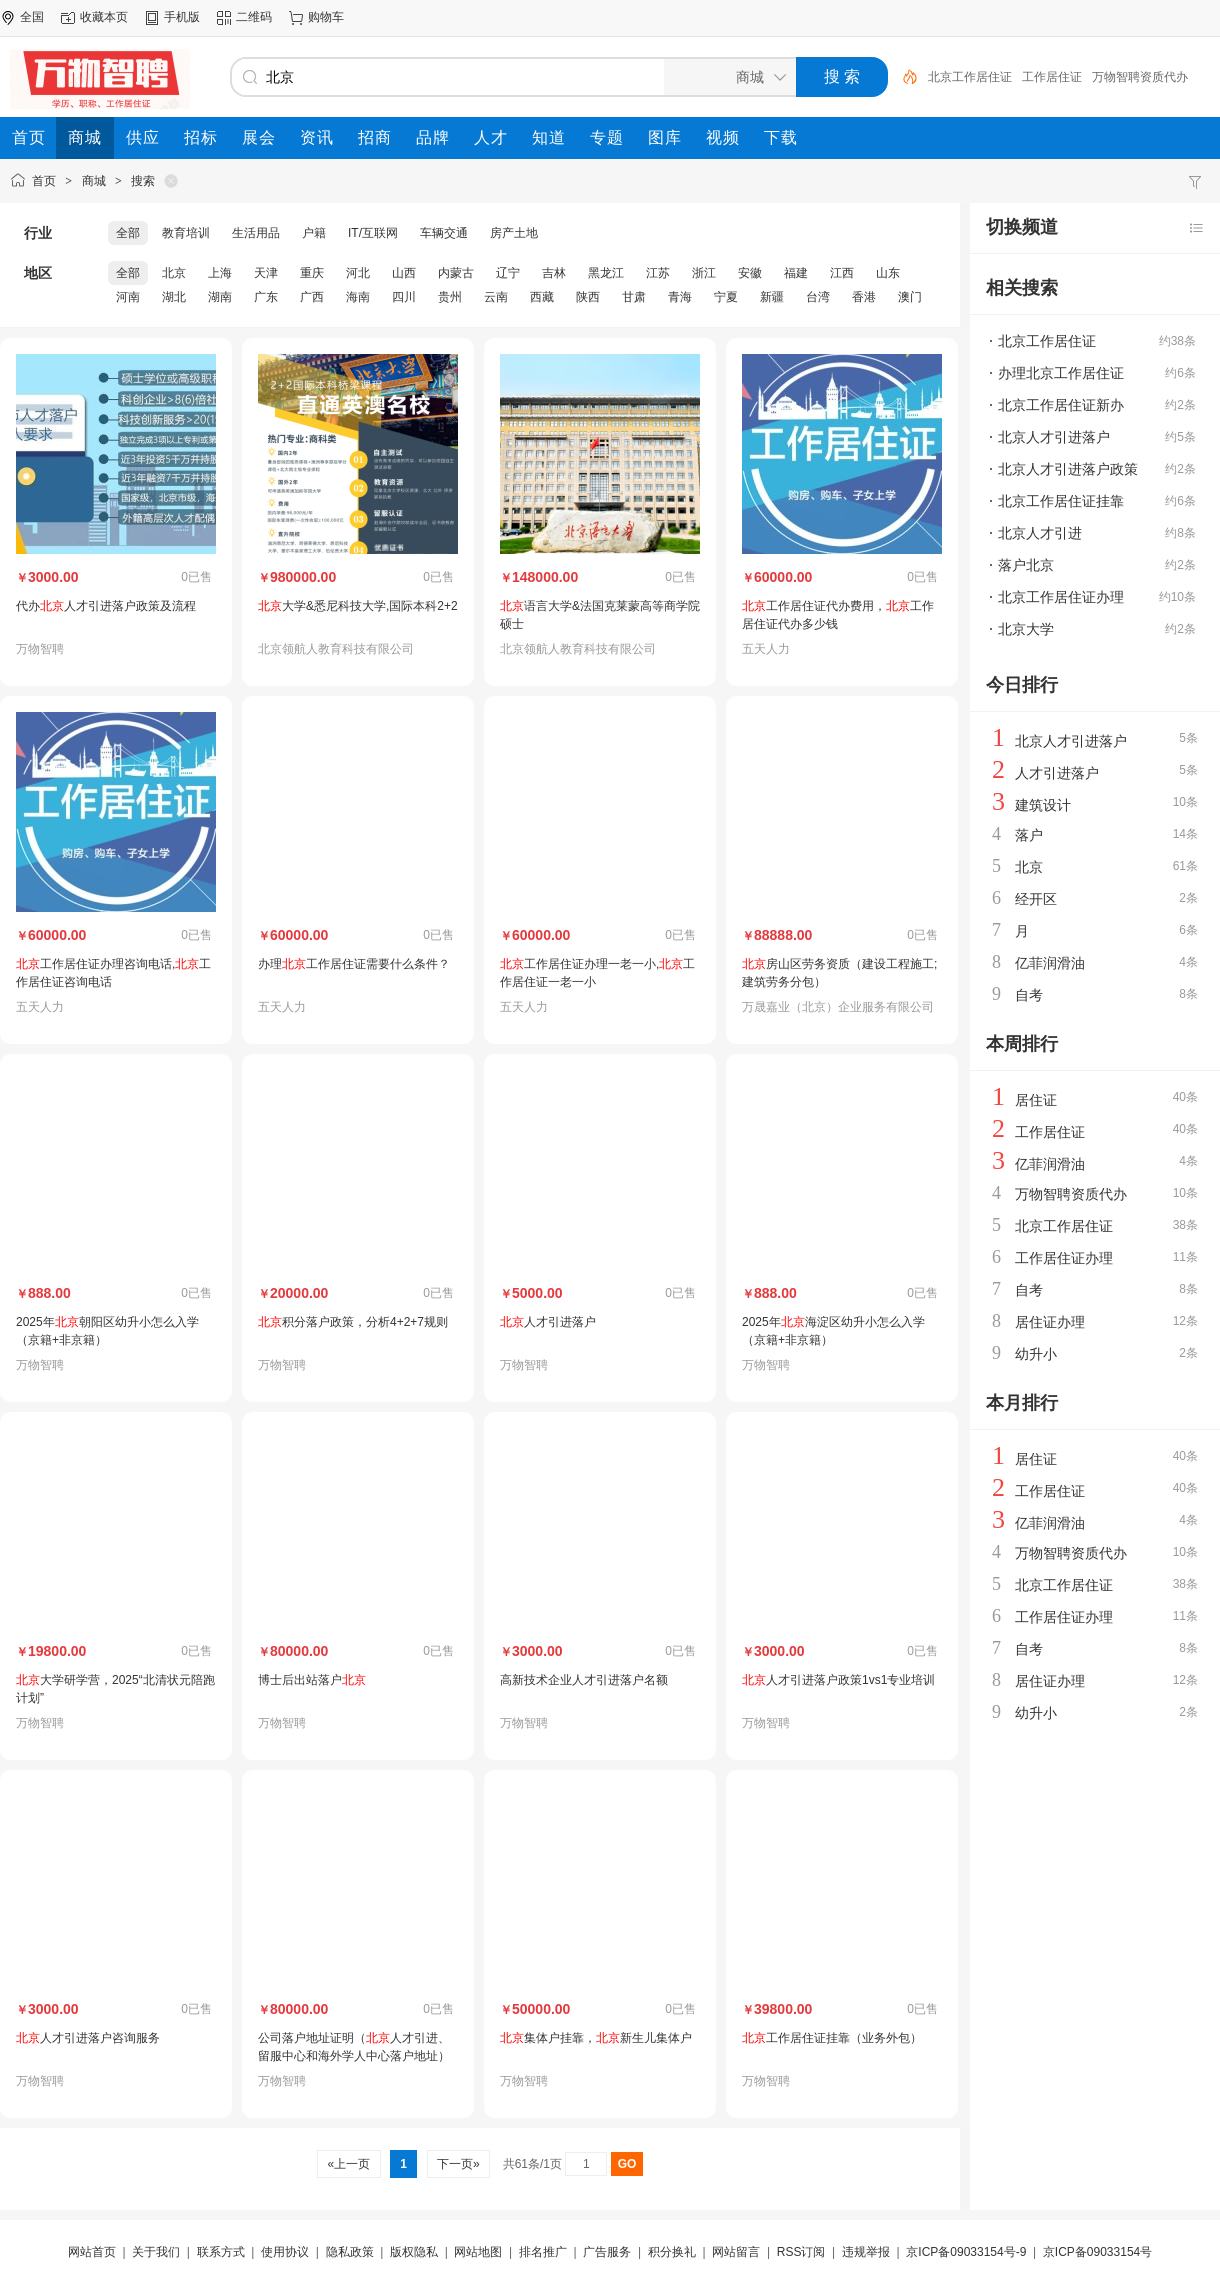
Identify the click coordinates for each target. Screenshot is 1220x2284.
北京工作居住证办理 (1061, 597)
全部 (128, 233)
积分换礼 (672, 2252)
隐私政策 (350, 2252)
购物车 (326, 17)
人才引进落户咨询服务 (88, 2038)
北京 (174, 273)
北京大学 (1026, 629)
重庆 (312, 273)
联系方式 (221, 2252)
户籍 (314, 233)
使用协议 (285, 2252)
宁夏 (726, 297)
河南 (128, 297)
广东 (266, 297)
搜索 (143, 181)
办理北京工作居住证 (1061, 373)
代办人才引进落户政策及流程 (106, 606)
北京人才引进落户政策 (1068, 469)
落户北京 (1026, 565)
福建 (796, 273)
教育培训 (186, 233)
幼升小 (1036, 1354)
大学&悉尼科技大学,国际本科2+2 (358, 606)
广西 (312, 297)
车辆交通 (444, 233)
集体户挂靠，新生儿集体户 (596, 2038)
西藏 (542, 297)
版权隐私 (414, 2252)
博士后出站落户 (312, 1680)
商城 (94, 181)
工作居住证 (1052, 77)
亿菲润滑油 (1050, 963)
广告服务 (607, 2252)
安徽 (750, 273)
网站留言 (736, 2252)
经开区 (1036, 899)
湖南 (220, 297)
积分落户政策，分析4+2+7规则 (353, 1322)
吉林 (554, 273)
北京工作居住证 (970, 77)
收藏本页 (104, 17)
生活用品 (256, 233)
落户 (1029, 835)
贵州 (450, 297)
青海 (680, 297)
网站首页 (92, 2252)
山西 (404, 273)
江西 (842, 273)
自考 (1029, 995)
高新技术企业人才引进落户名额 (584, 1680)
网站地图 (478, 2252)
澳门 (910, 297)
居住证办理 (1050, 1322)
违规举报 (866, 2252)
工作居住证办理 (1064, 1258)
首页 (44, 181)
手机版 (182, 17)
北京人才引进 (1040, 533)
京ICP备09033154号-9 (966, 2252)
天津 (266, 273)
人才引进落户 (548, 1322)
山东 (888, 273)
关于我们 (156, 2252)
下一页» (458, 2164)
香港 (864, 297)
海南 (358, 297)
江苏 (658, 273)
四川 (404, 297)
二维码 (254, 17)
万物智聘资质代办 (1140, 77)
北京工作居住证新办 (1061, 405)
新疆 (772, 297)
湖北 (174, 297)
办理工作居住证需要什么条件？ (354, 964)
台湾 (818, 297)
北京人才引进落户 (1054, 437)
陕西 (588, 297)
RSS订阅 (801, 2252)
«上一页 (348, 2164)
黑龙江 (606, 273)
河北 (358, 273)
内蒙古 (456, 273)
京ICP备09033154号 (1097, 2252)
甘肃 (634, 297)
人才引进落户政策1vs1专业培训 (838, 1680)
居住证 (1036, 1100)
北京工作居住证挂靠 (1061, 501)
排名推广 (543, 2252)
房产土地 (514, 233)
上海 (220, 273)
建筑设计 (1043, 805)
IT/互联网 (373, 233)
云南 (496, 297)
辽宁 (508, 273)
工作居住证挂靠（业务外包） (832, 2038)
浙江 (704, 273)
